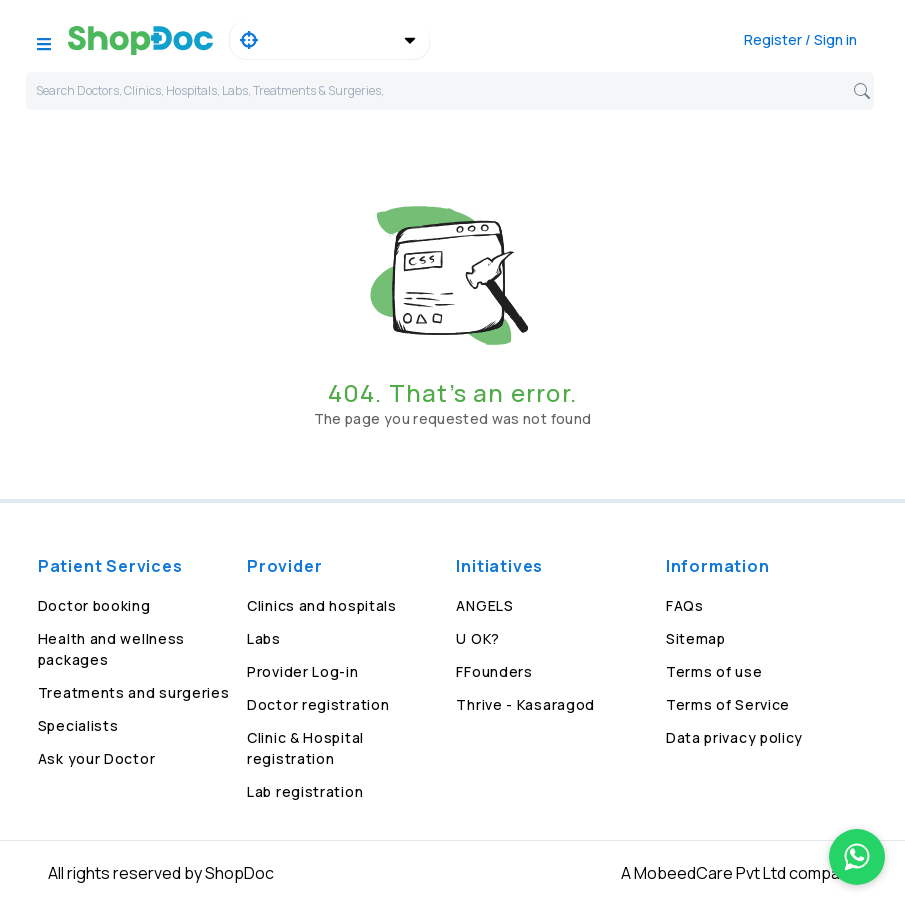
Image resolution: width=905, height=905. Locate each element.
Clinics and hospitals (322, 605)
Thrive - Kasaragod (525, 704)
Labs (264, 638)
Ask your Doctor (97, 758)
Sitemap (696, 638)
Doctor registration (318, 704)
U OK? (478, 638)
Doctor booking (94, 605)
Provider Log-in (303, 671)
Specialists (78, 725)
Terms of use (714, 671)
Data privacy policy (734, 737)
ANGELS (484, 605)
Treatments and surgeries (134, 692)
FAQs (685, 605)
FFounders (494, 671)
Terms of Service (728, 704)
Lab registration (305, 791)
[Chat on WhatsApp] (857, 857)
